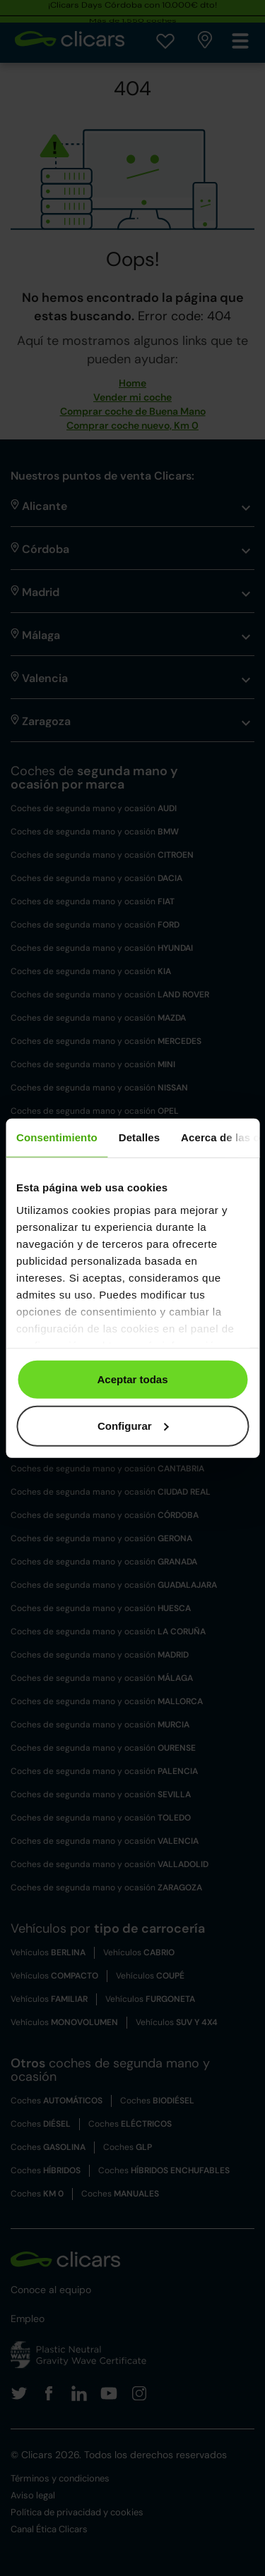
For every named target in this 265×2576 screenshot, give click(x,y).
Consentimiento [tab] (57, 1137)
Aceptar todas (132, 1379)
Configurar (133, 1425)
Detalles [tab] (139, 1137)
